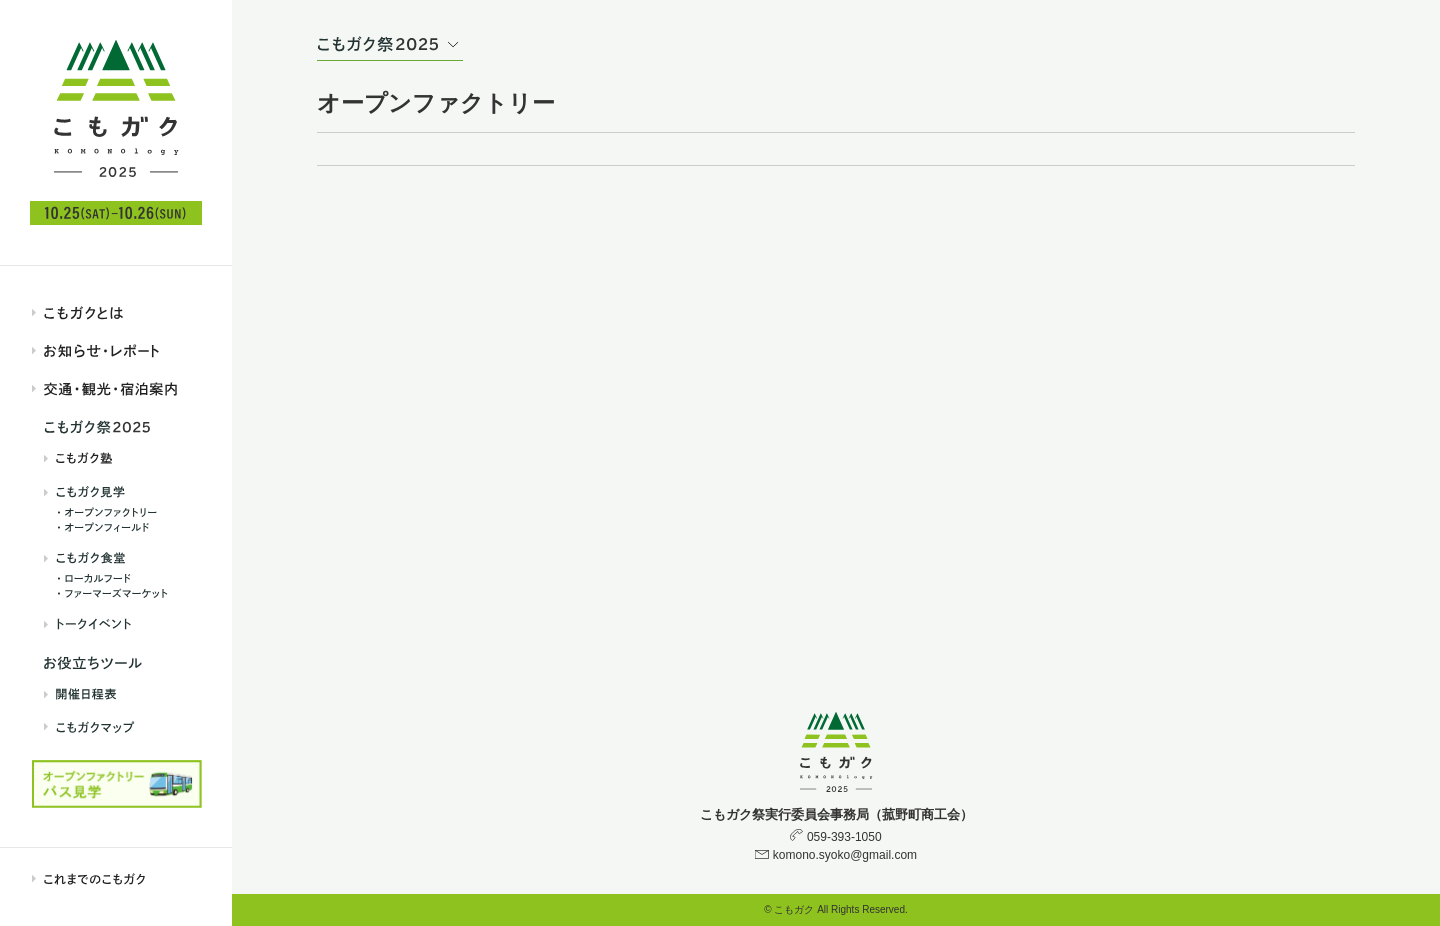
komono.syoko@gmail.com (845, 855)
